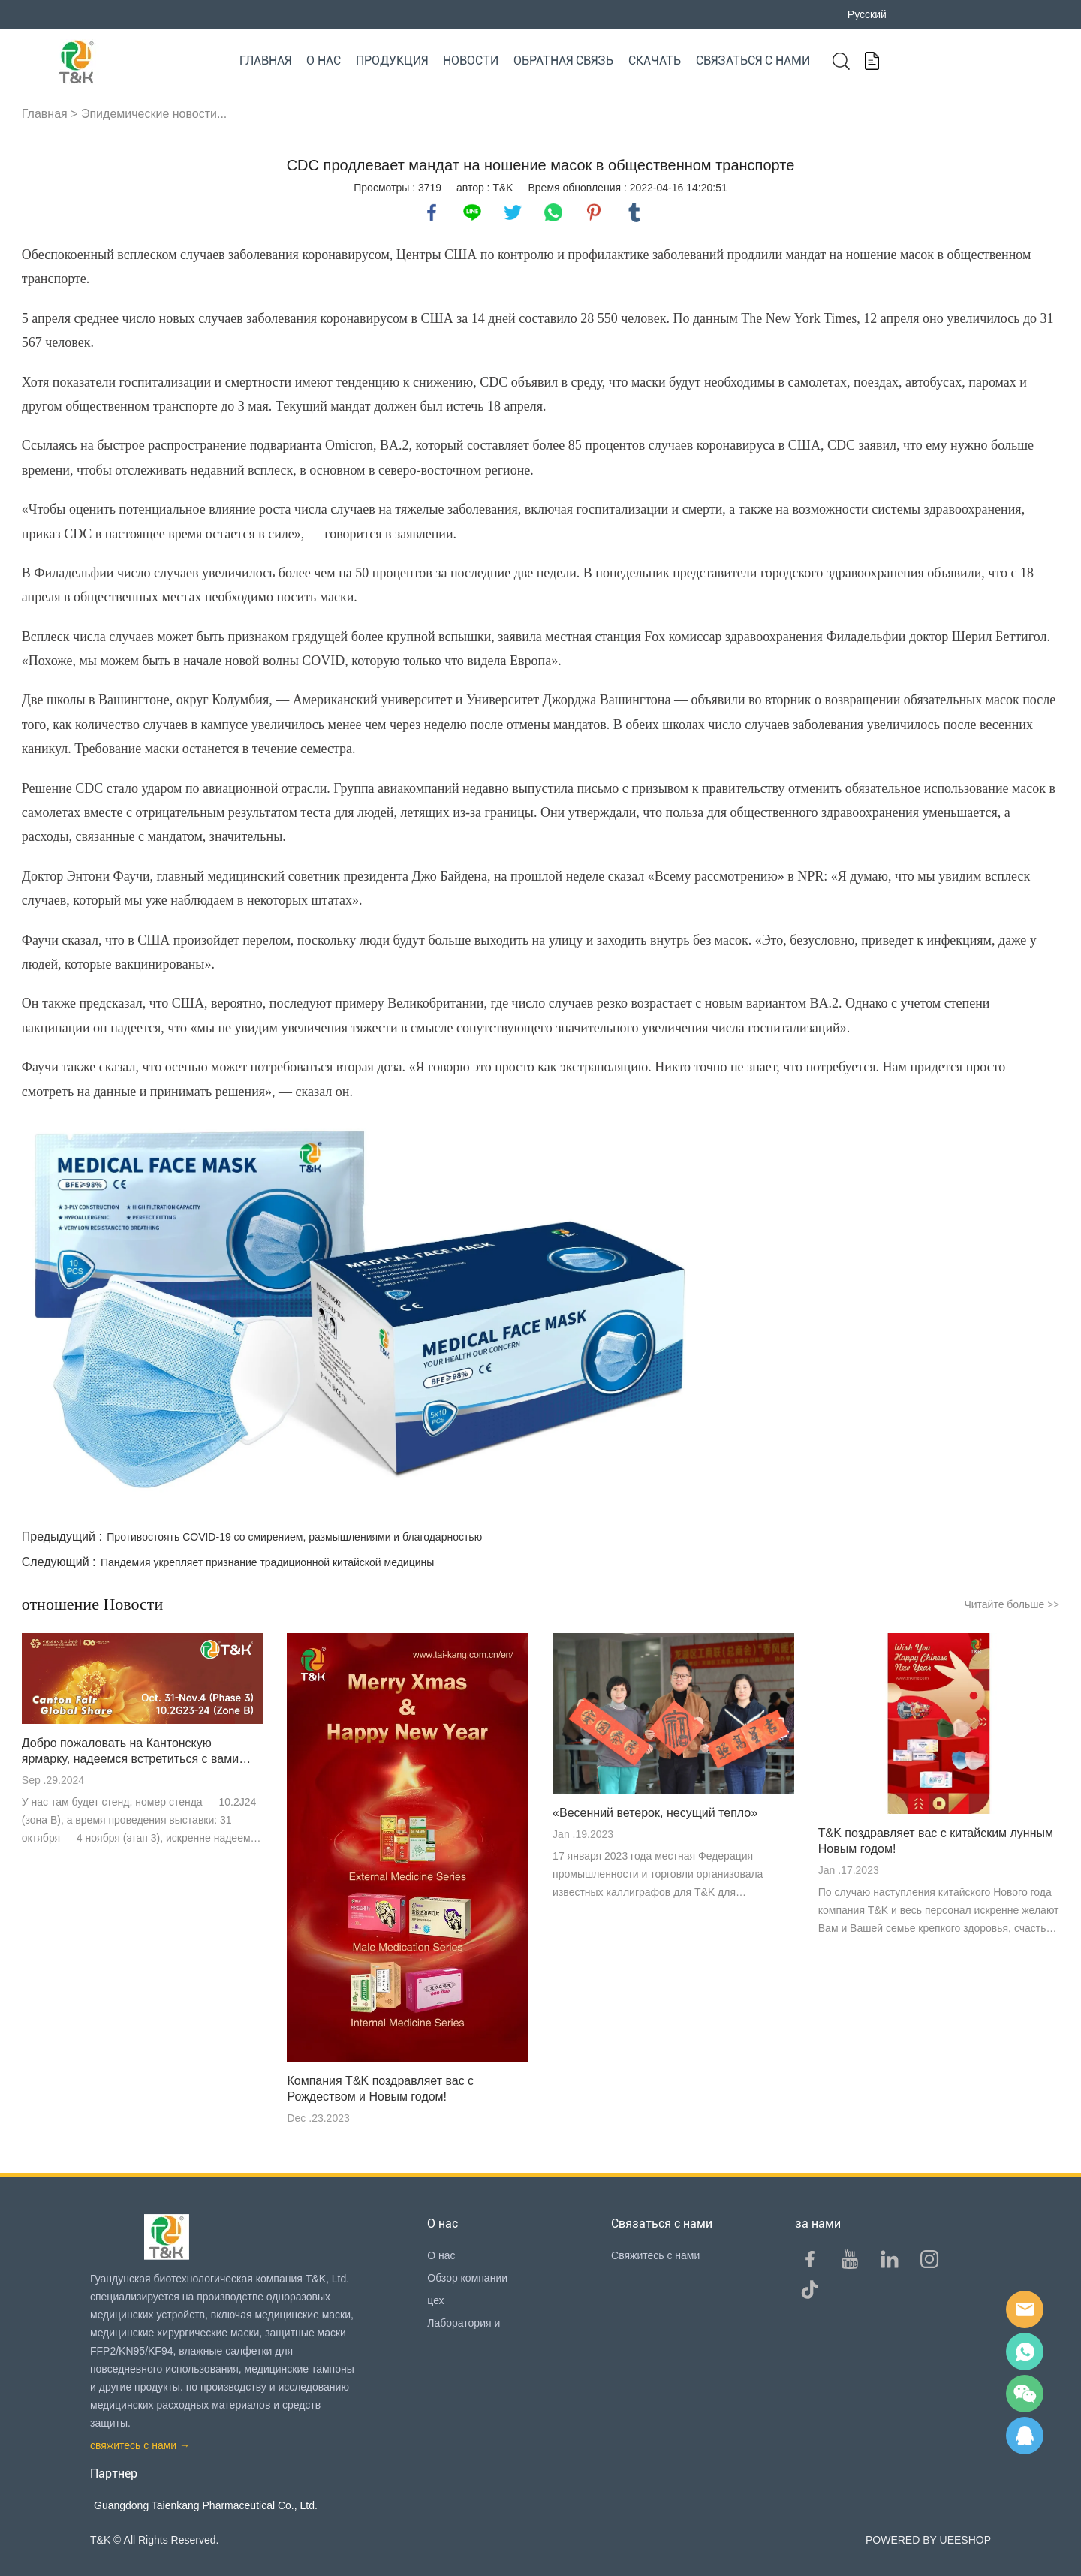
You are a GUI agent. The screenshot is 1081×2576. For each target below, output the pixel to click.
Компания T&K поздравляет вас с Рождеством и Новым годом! (380, 2088)
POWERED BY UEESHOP (928, 2540)
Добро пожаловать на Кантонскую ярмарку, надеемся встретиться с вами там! (130, 1752)
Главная (265, 60)
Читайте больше (1011, 1604)
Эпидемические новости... (154, 113)
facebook (431, 212)
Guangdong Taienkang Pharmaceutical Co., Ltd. (206, 2505)
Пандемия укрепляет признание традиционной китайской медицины (267, 1562)
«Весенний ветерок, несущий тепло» (655, 1812)
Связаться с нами (753, 60)
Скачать (654, 60)
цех (435, 2300)
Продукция (392, 60)
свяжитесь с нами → (140, 2445)
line (472, 212)
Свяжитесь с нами (655, 2255)
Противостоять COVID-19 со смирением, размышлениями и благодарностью (294, 1537)
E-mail (1024, 2309)
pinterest (594, 212)
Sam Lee (1024, 2351)
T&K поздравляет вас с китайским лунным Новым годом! (935, 1841)
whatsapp (553, 212)
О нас (323, 60)
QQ (1024, 2435)
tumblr (634, 212)
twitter (512, 212)
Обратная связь (563, 60)
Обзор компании (467, 2278)
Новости (470, 60)
